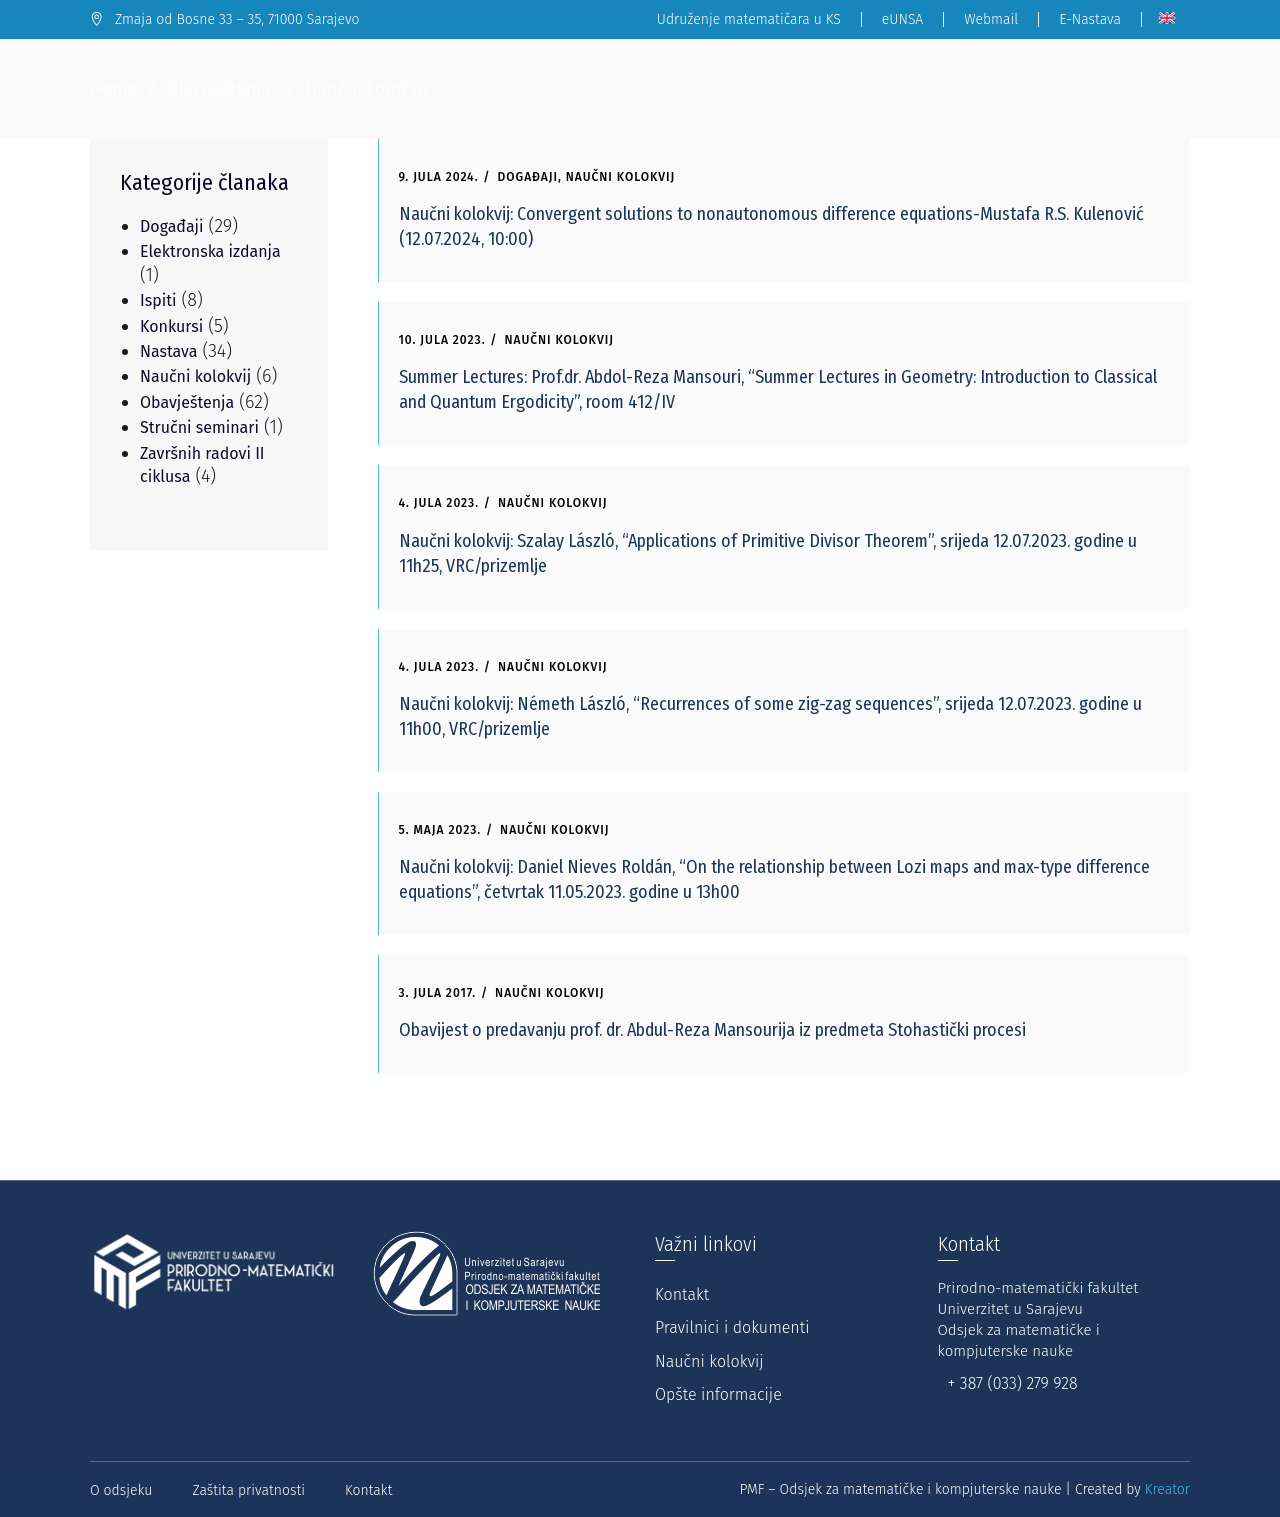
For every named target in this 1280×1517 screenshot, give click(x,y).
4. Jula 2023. (439, 503)
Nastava (168, 351)
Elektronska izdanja (210, 251)
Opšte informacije (718, 1394)
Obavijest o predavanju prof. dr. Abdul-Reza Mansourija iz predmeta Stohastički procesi (712, 1030)
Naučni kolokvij (620, 177)
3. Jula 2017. (438, 993)
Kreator (1167, 1489)
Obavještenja (219, 89)
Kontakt (682, 1294)
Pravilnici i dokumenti (732, 1327)
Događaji (528, 177)
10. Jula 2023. (442, 340)
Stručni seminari (199, 427)
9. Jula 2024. (439, 177)
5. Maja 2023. (440, 830)
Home (113, 89)
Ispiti (158, 300)
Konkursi (171, 326)
